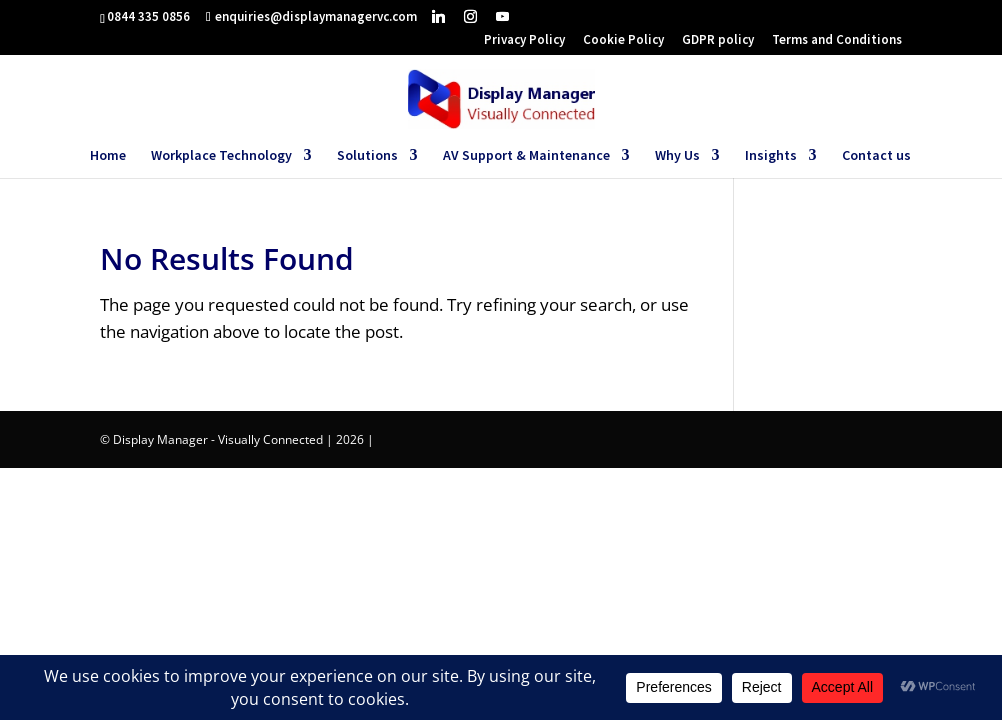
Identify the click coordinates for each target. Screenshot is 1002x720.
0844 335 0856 (148, 16)
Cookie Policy (623, 40)
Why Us (677, 156)
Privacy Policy (524, 40)
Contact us (876, 156)
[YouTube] (502, 16)
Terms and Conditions (837, 40)
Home (108, 156)
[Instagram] (470, 16)
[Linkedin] (438, 16)
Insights (771, 156)
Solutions (367, 156)
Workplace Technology (221, 156)
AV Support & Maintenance (526, 156)
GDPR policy (718, 40)
